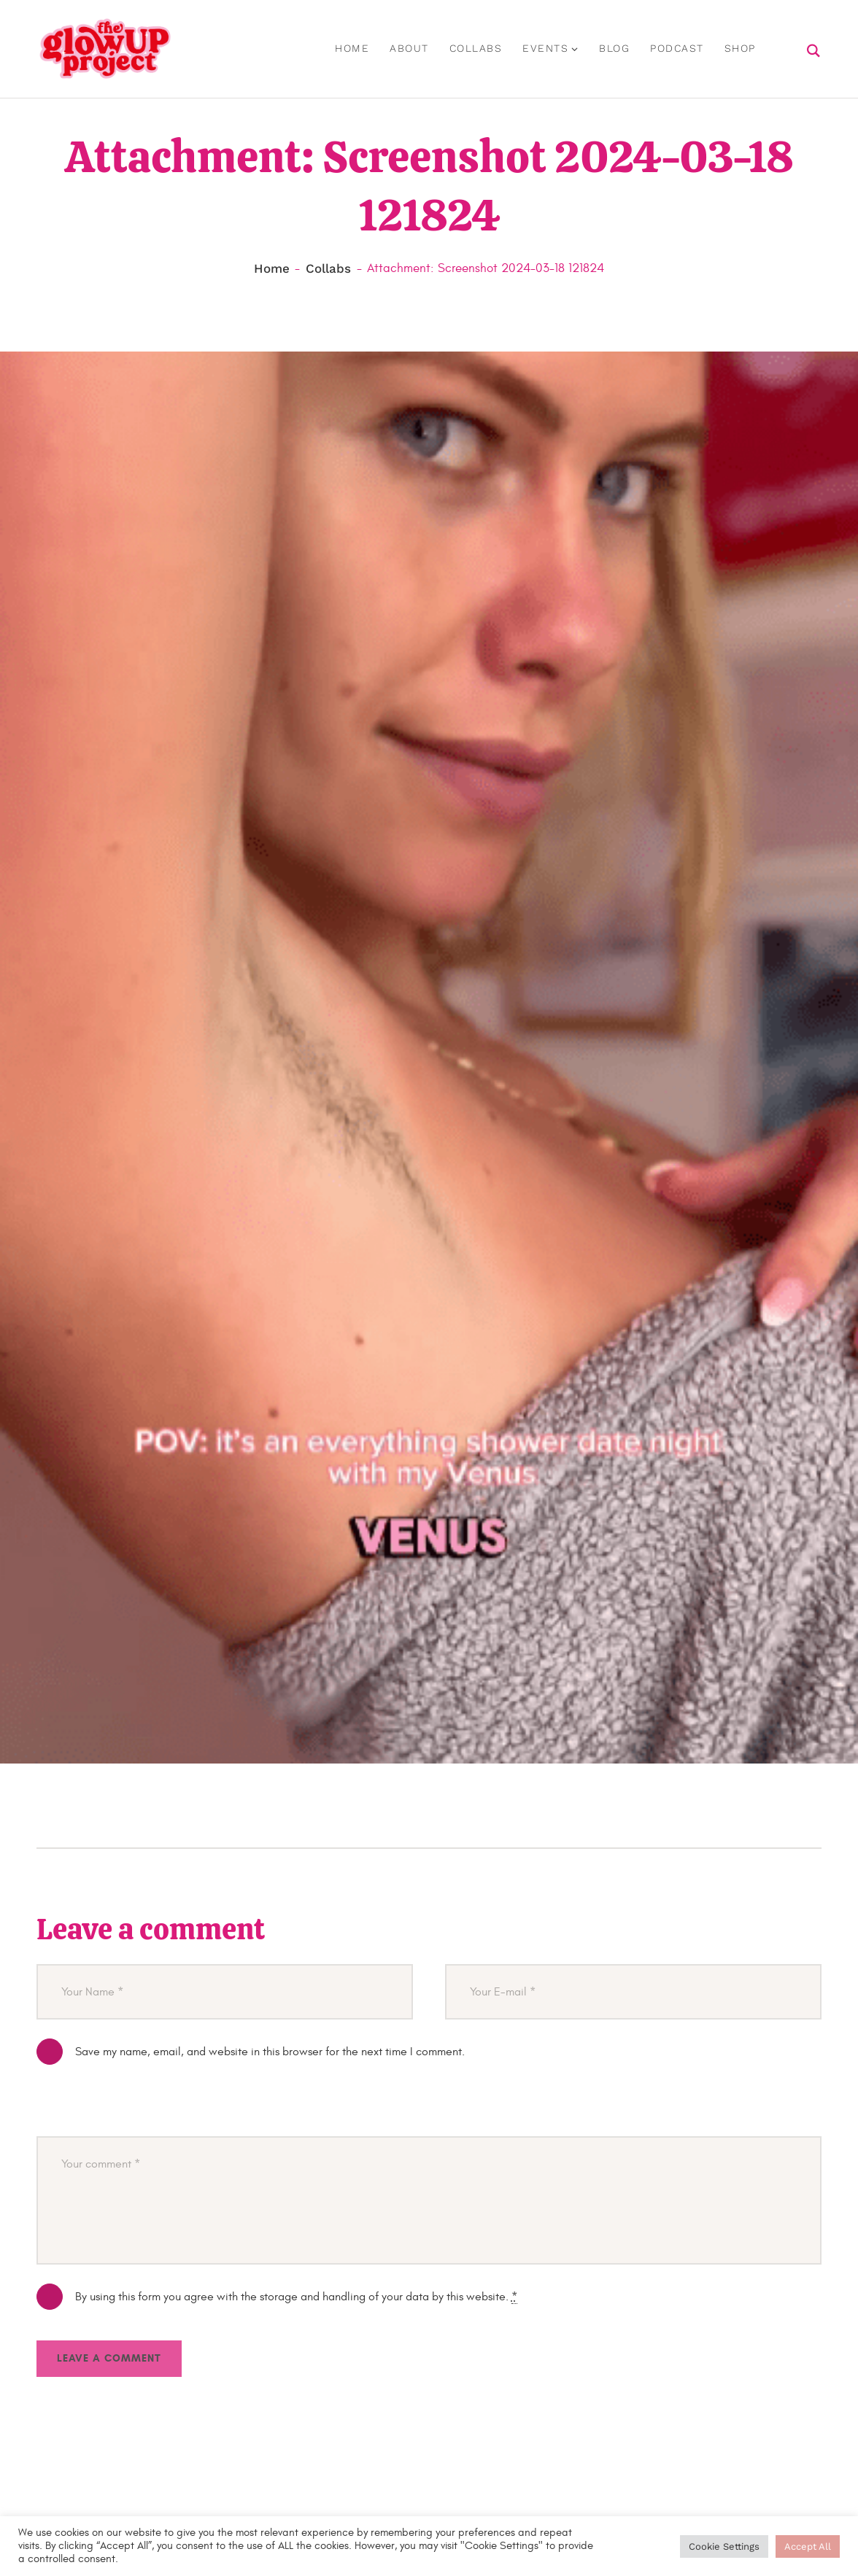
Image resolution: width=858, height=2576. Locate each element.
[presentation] (147, 2109)
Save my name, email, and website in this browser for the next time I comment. (270, 2053)
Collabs (328, 270)
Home (272, 270)
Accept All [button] (807, 2546)
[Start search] (814, 52)
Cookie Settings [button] (724, 2546)
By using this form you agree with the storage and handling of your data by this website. (296, 2298)
